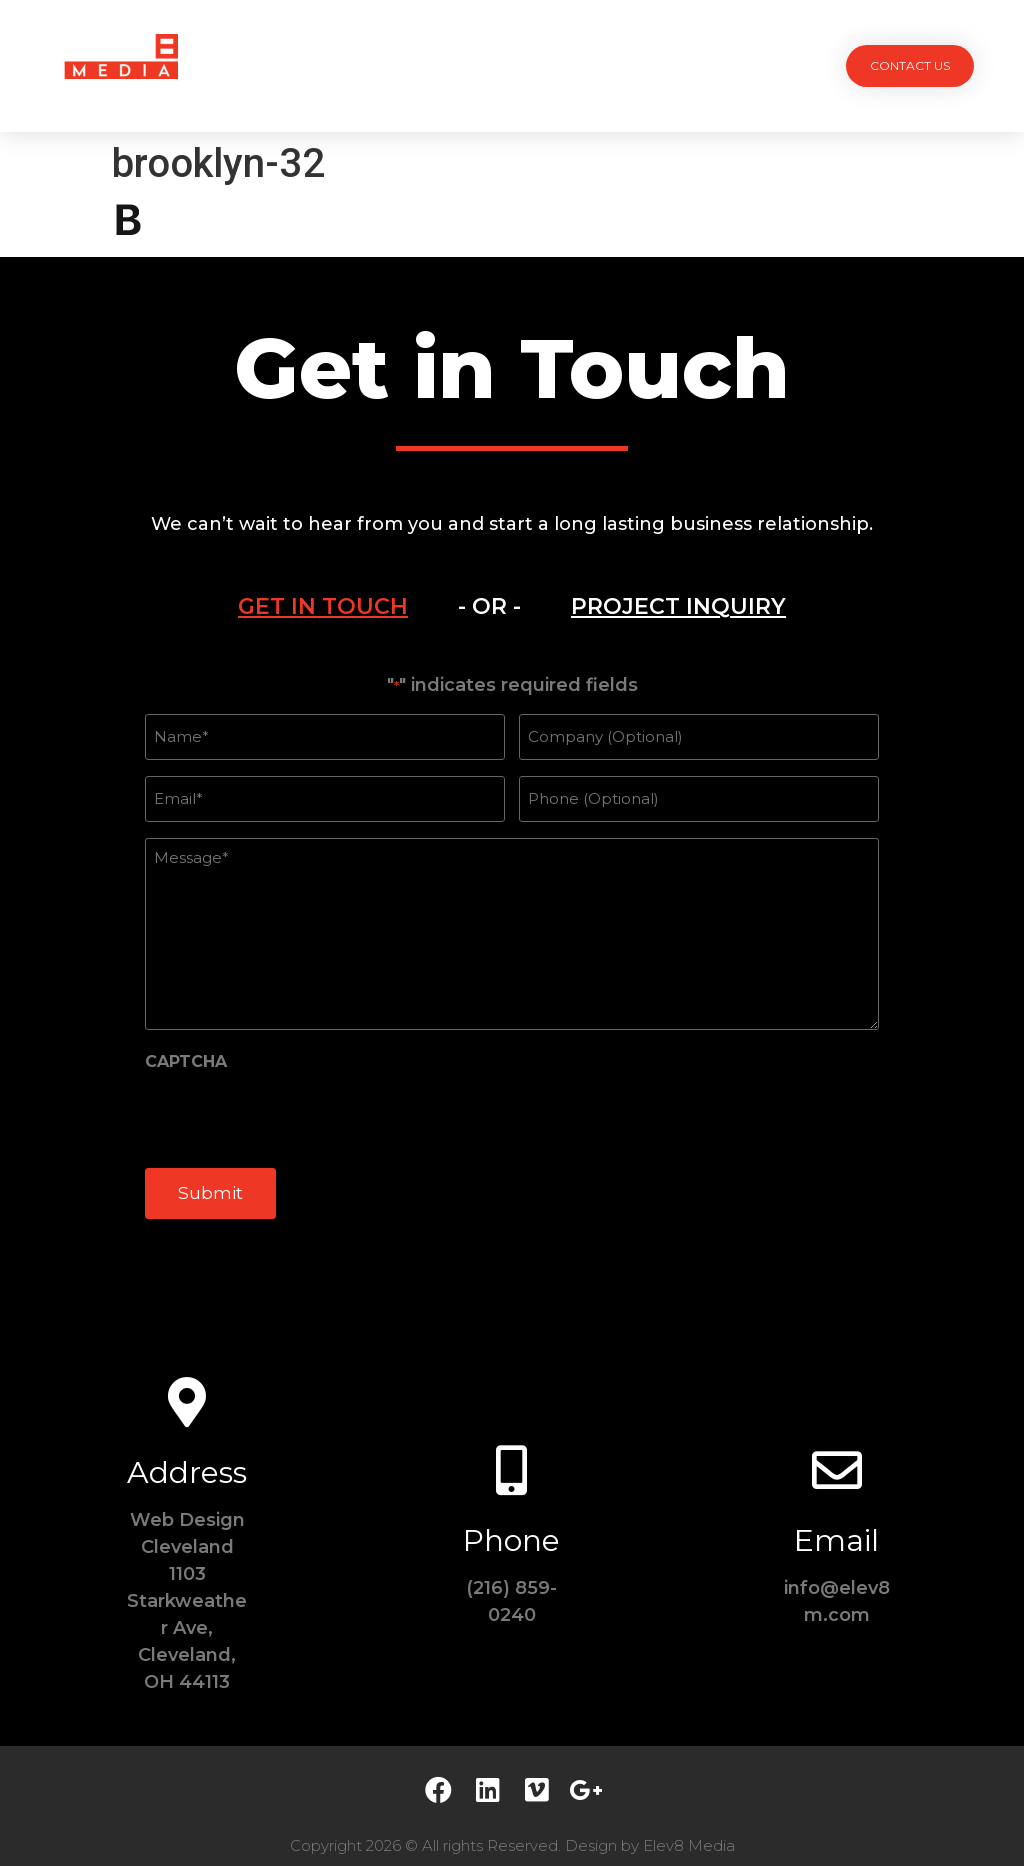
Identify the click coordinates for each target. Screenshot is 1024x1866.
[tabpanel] (512, 949)
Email (836, 1522)
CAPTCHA (186, 1051)
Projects (324, 65)
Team (496, 65)
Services (418, 65)
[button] (910, 66)
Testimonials (592, 65)
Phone (511, 1522)
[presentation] (297, 1106)
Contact (702, 65)
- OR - (489, 606)
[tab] (323, 607)
